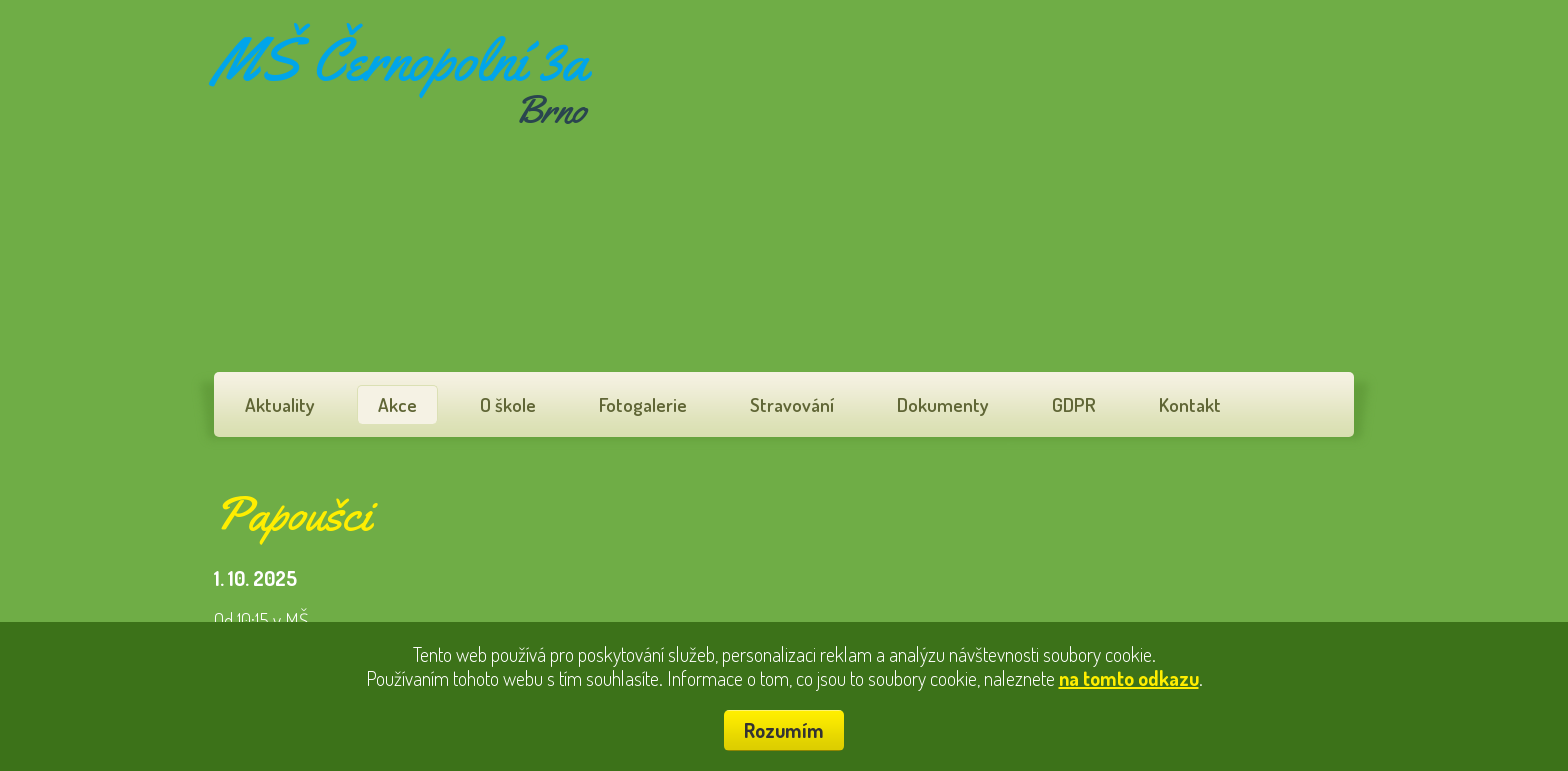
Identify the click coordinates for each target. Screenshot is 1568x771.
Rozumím (784, 730)
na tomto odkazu (1129, 678)
